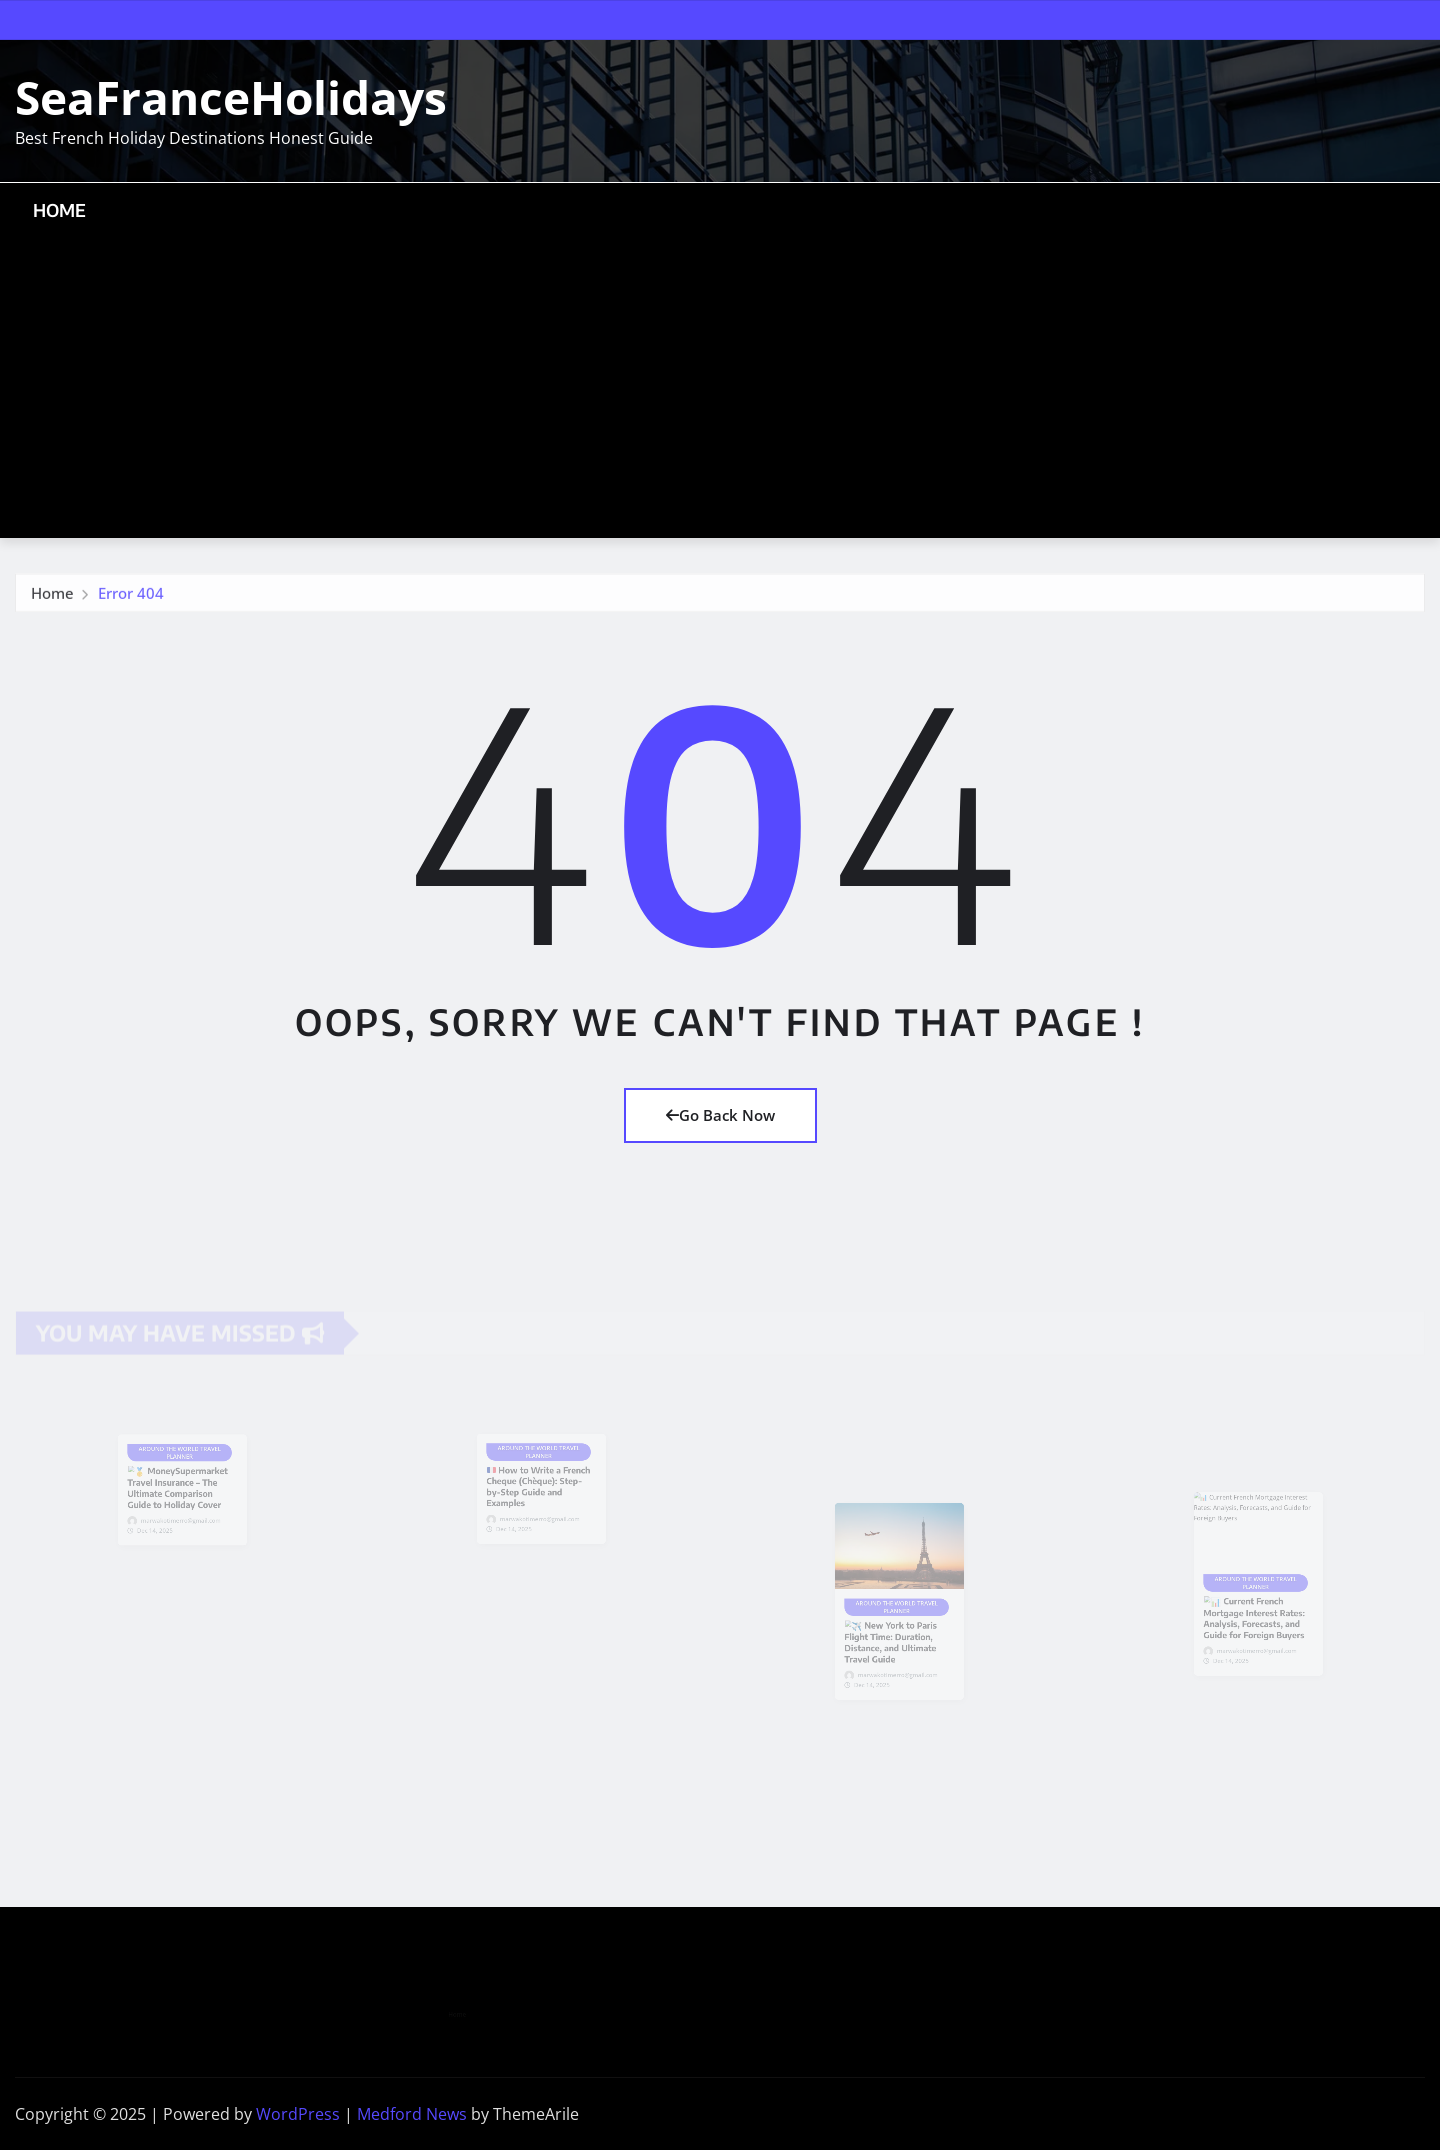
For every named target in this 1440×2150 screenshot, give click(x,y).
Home (60, 210)
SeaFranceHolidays (231, 97)
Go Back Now (720, 1115)
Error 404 (131, 597)
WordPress (298, 2114)
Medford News (412, 2114)
